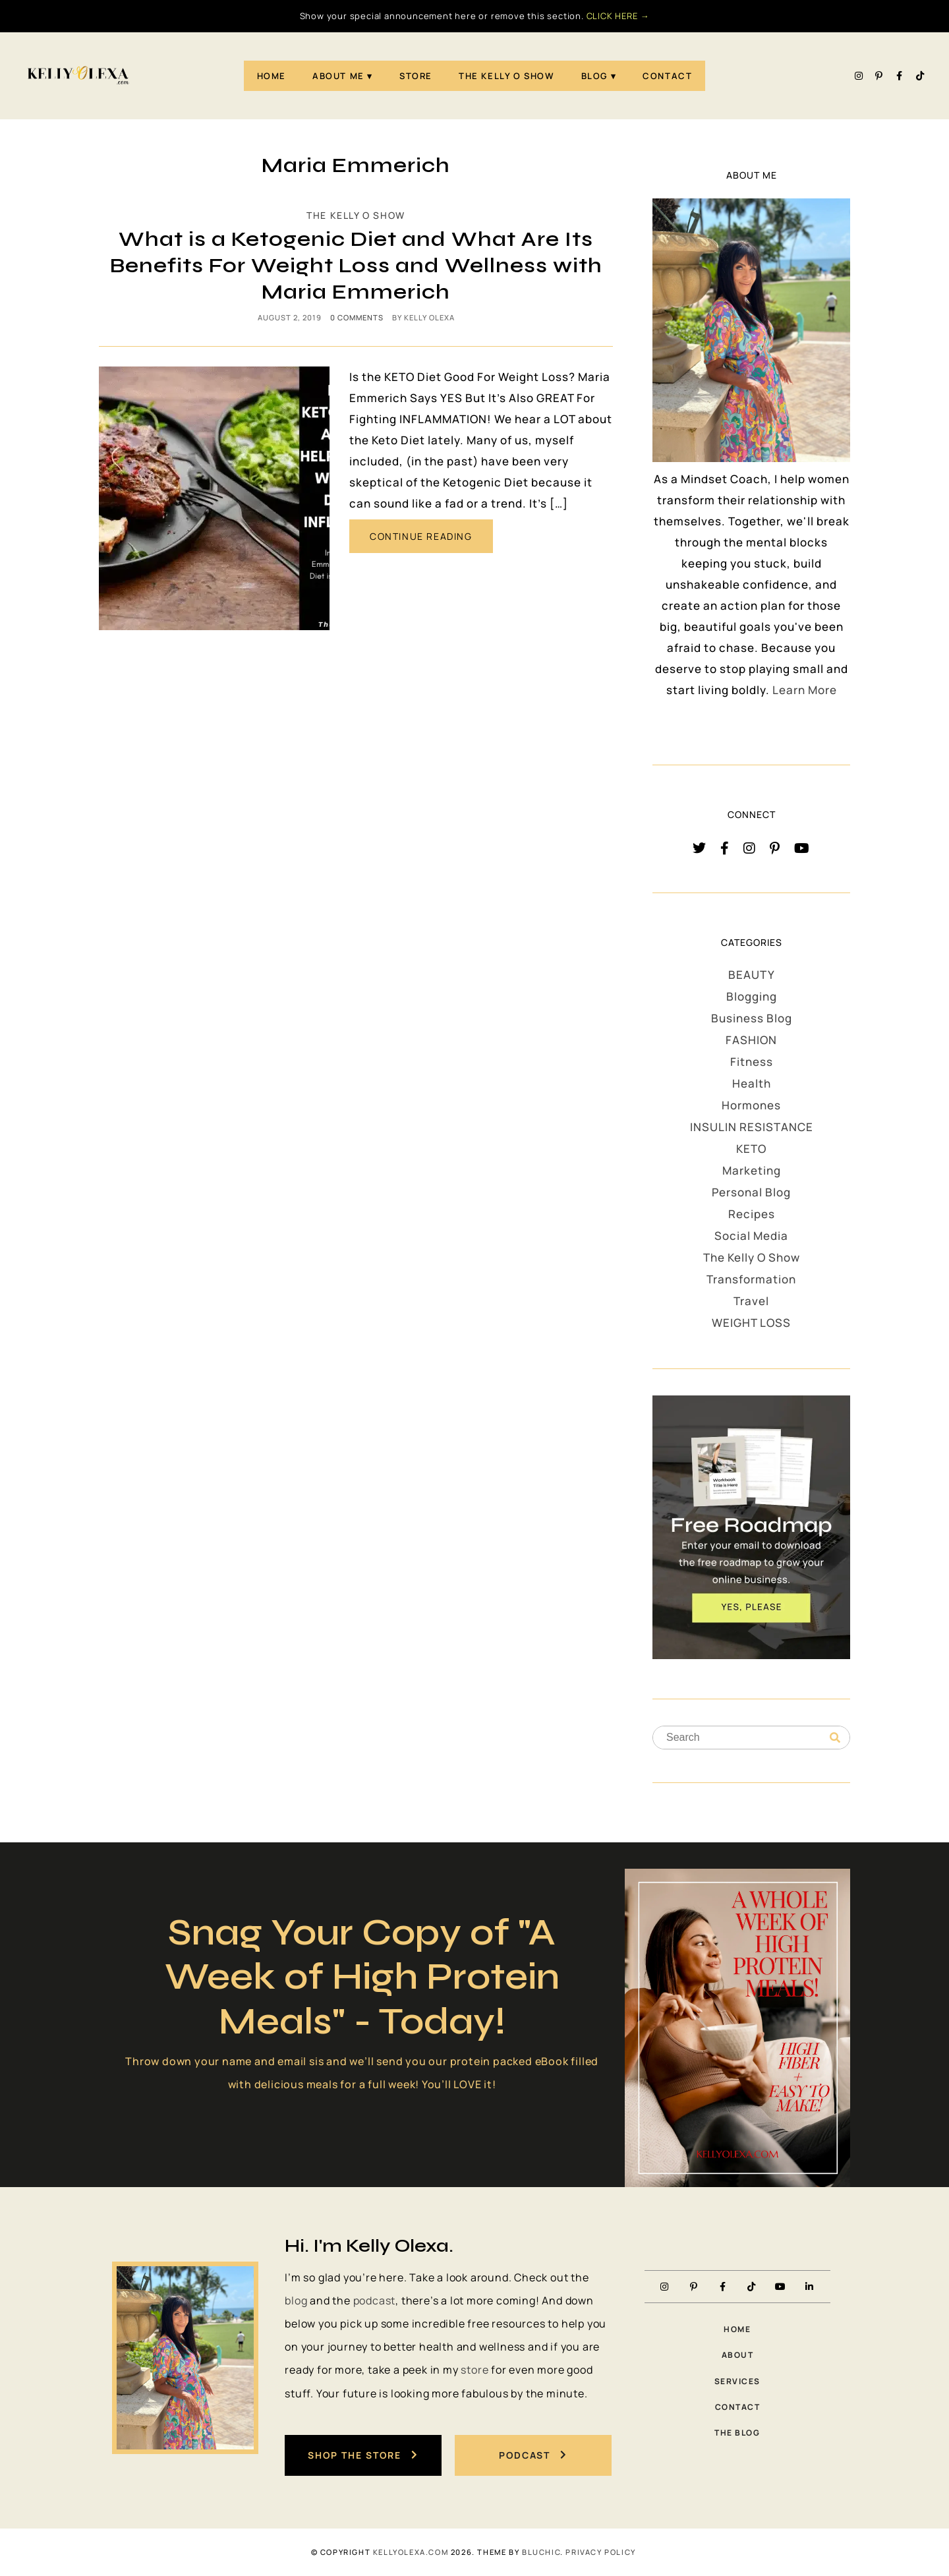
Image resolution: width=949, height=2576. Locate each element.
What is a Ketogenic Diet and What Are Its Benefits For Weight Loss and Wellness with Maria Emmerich (356, 265)
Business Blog (751, 1018)
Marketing (751, 1170)
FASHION (751, 1039)
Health (751, 1083)
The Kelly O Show (507, 76)
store (474, 2369)
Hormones (751, 1105)
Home (271, 76)
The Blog (737, 2432)
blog (296, 2300)
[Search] (835, 1738)
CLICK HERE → (618, 16)
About (738, 2354)
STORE (415, 76)
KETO (751, 1148)
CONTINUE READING (421, 536)
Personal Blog (751, 1192)
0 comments (357, 317)
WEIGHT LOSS (751, 1322)
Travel (751, 1300)
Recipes (751, 1213)
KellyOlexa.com (410, 2552)
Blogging (751, 996)
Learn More (804, 689)
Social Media (751, 1235)
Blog (594, 76)
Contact (667, 76)
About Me (338, 76)
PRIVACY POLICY (600, 2552)
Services (737, 2381)
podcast (374, 2300)
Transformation (751, 1279)
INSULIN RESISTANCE (751, 1126)
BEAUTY (751, 974)
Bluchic (541, 2552)
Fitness (751, 1061)
